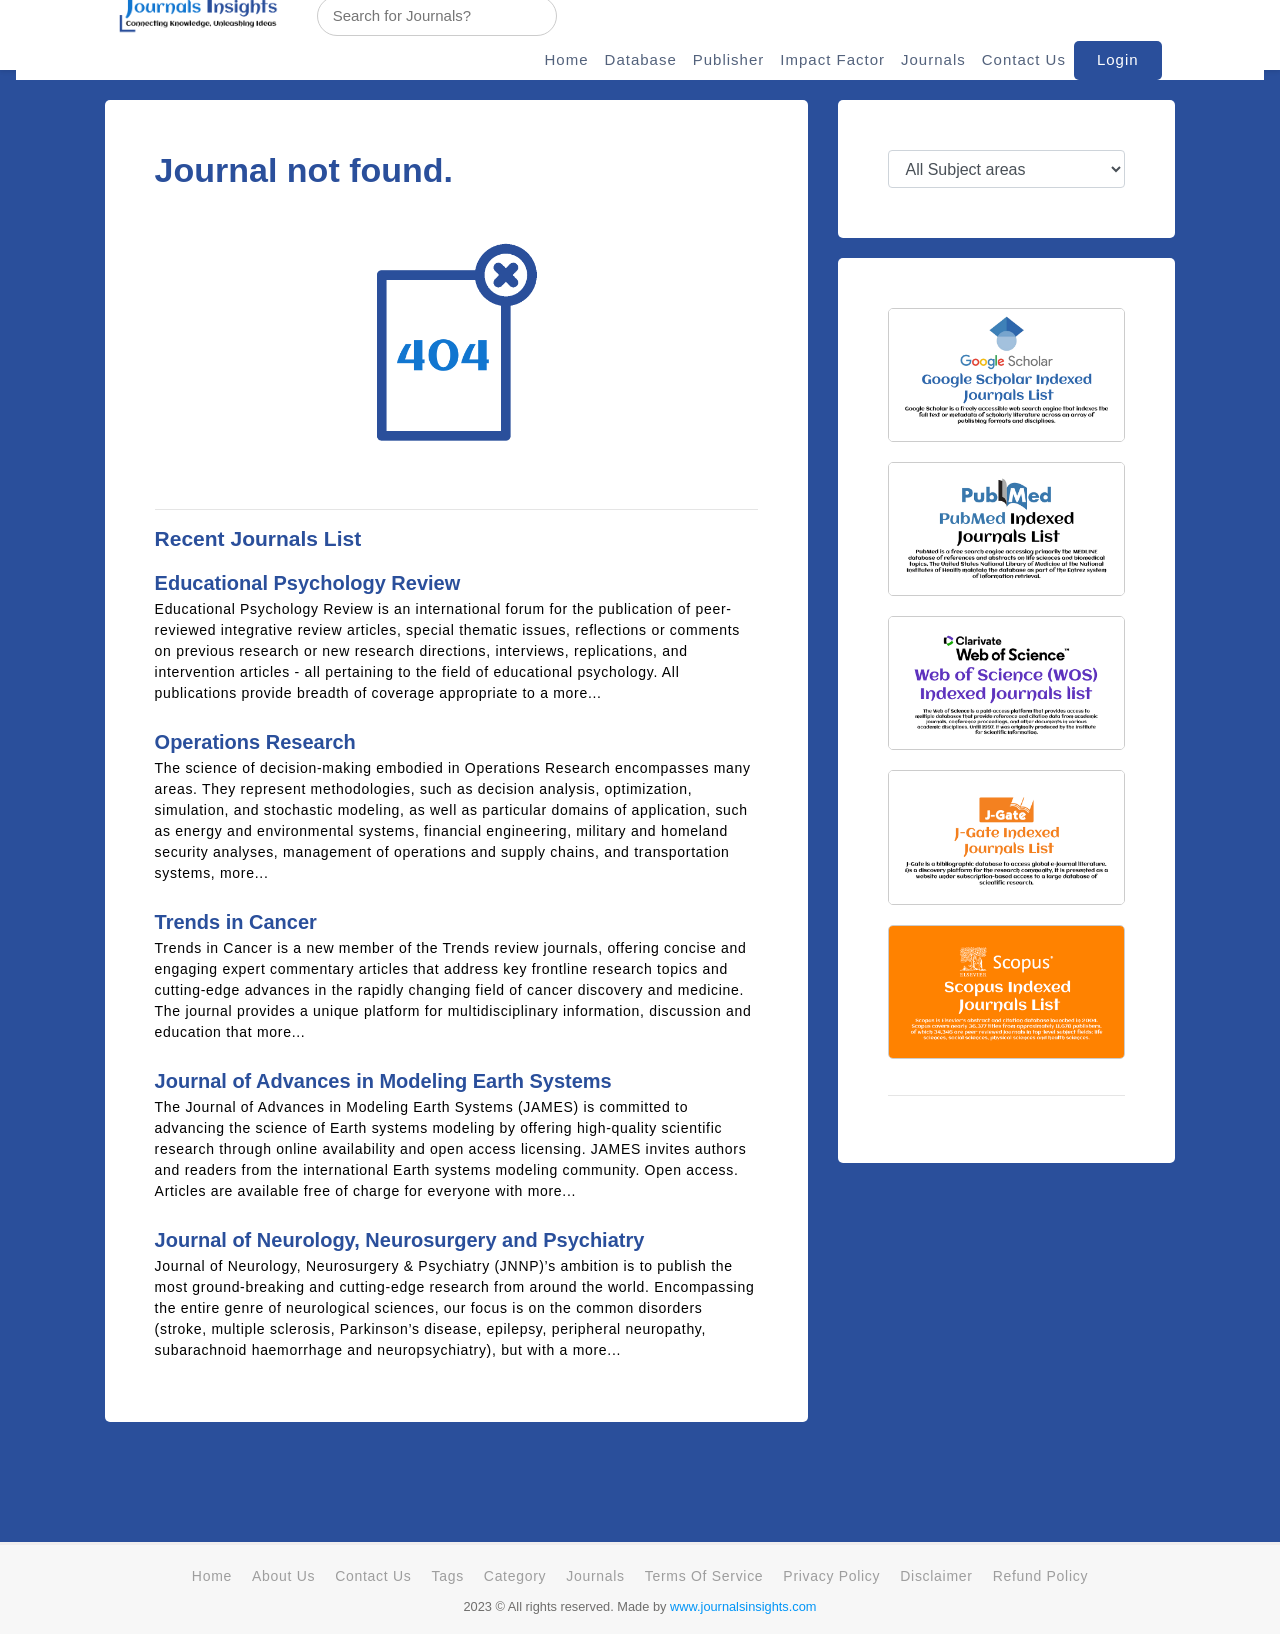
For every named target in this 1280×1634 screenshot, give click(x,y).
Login (1118, 59)
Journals (933, 59)
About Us (283, 1576)
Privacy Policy (831, 1576)
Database (641, 59)
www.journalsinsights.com (743, 1606)
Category (515, 1576)
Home (567, 59)
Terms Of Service (704, 1576)
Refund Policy (1040, 1576)
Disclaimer (936, 1576)
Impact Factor (832, 59)
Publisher (729, 59)
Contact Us (1024, 59)
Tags (447, 1576)
